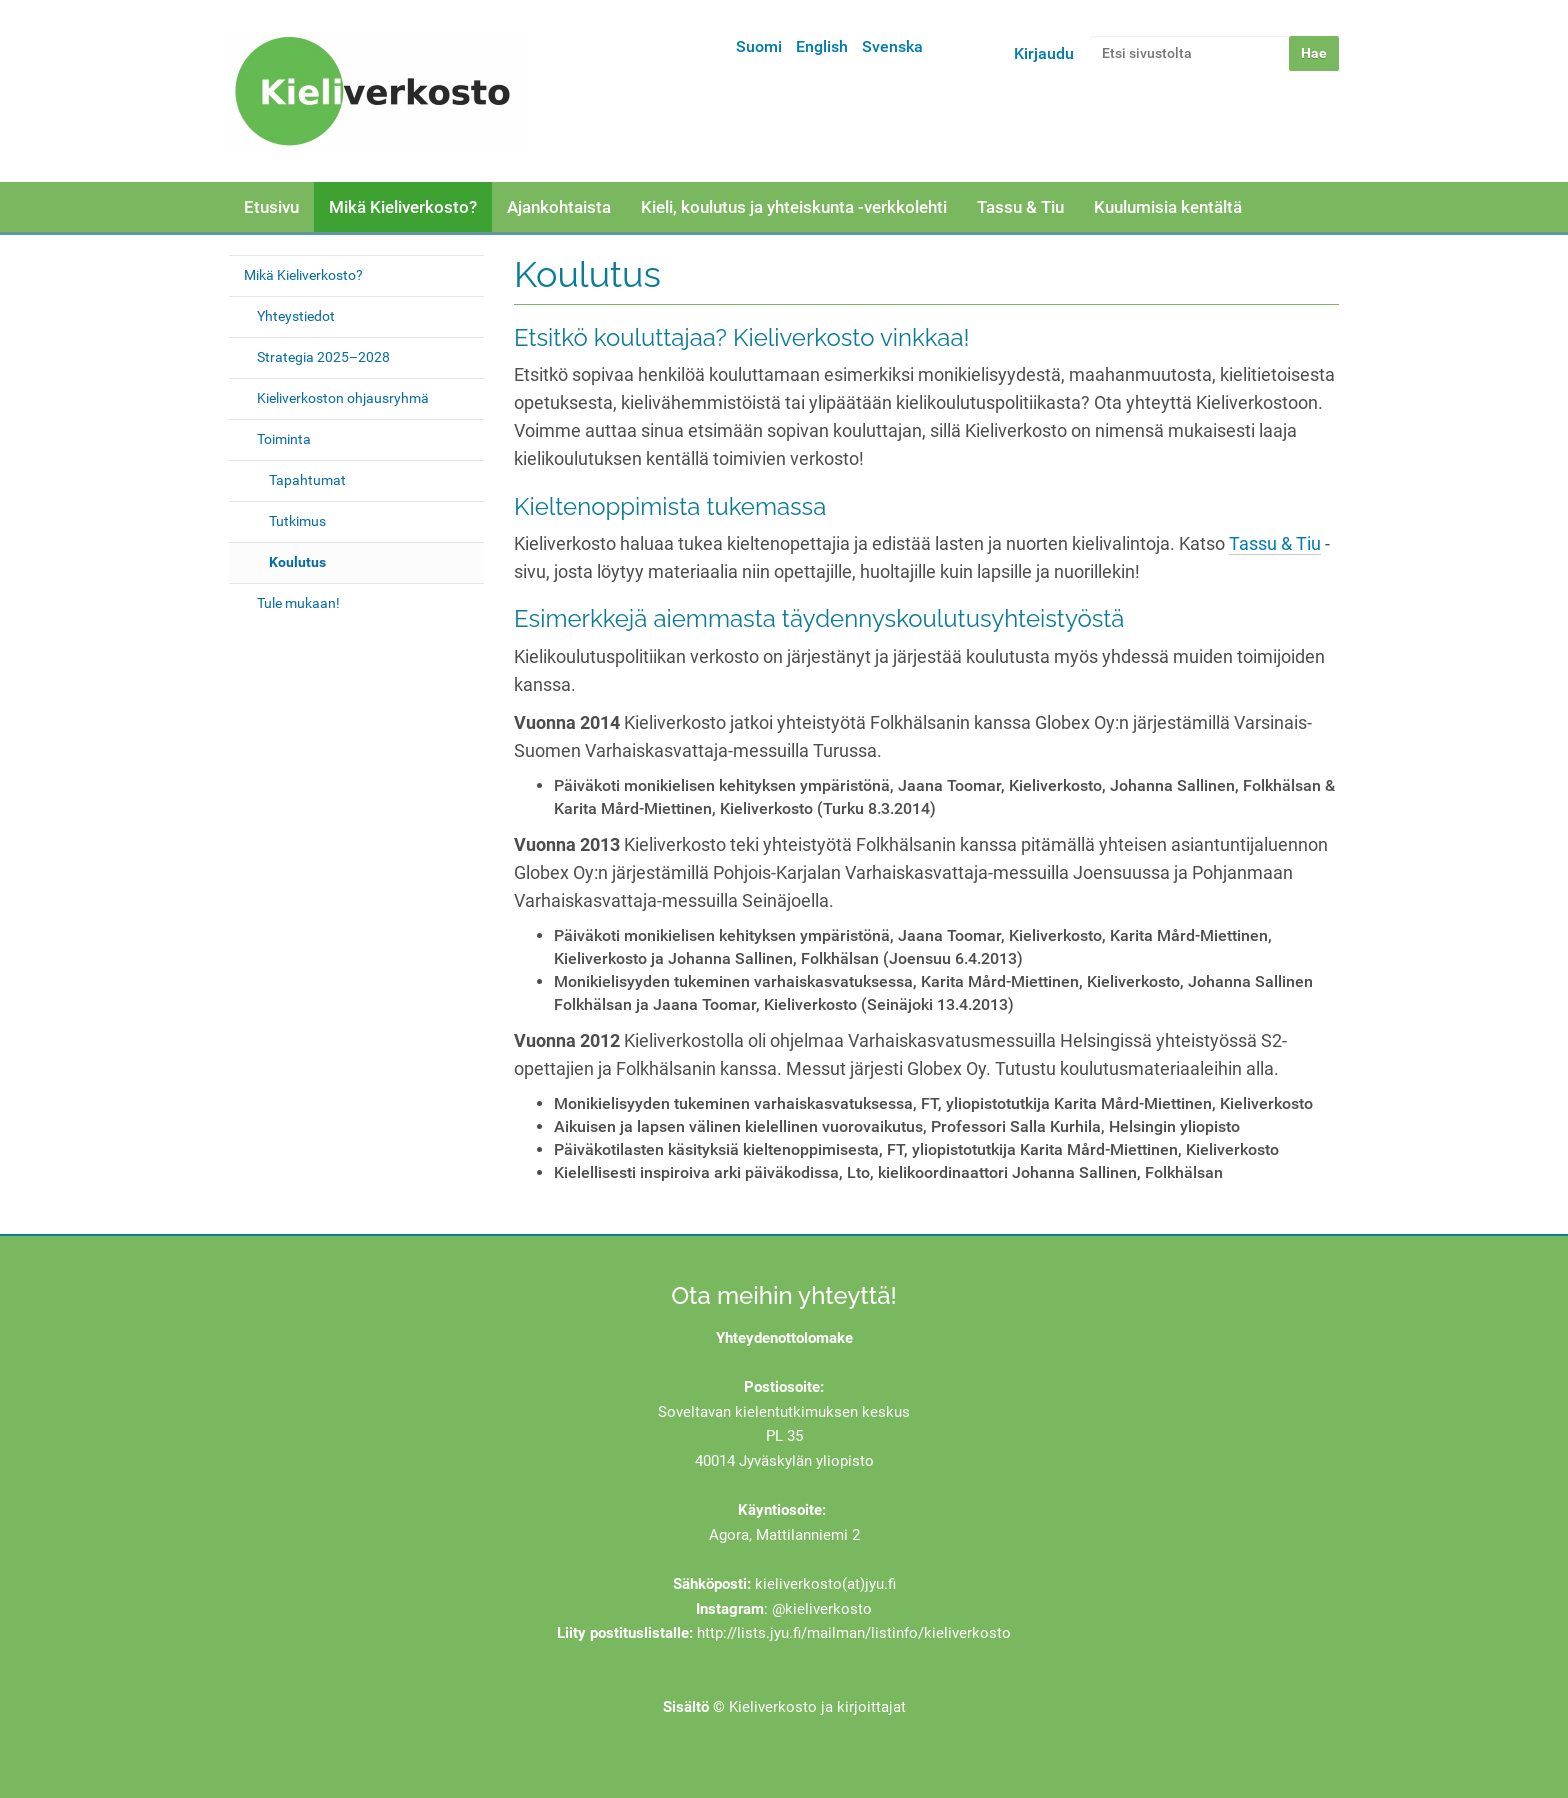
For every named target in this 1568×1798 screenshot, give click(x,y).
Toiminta (284, 439)
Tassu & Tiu (1020, 207)
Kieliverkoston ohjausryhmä (343, 398)
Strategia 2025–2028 (323, 357)
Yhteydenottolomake (784, 1338)
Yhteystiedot (296, 316)
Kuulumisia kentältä (1168, 207)
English (822, 46)
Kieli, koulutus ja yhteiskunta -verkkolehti (794, 207)
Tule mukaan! (298, 603)
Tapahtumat (307, 480)
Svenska (892, 46)
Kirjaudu (1044, 53)
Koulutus (297, 562)
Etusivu (271, 207)
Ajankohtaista (559, 207)
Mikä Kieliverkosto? (403, 207)
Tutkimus (297, 521)
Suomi (759, 46)
